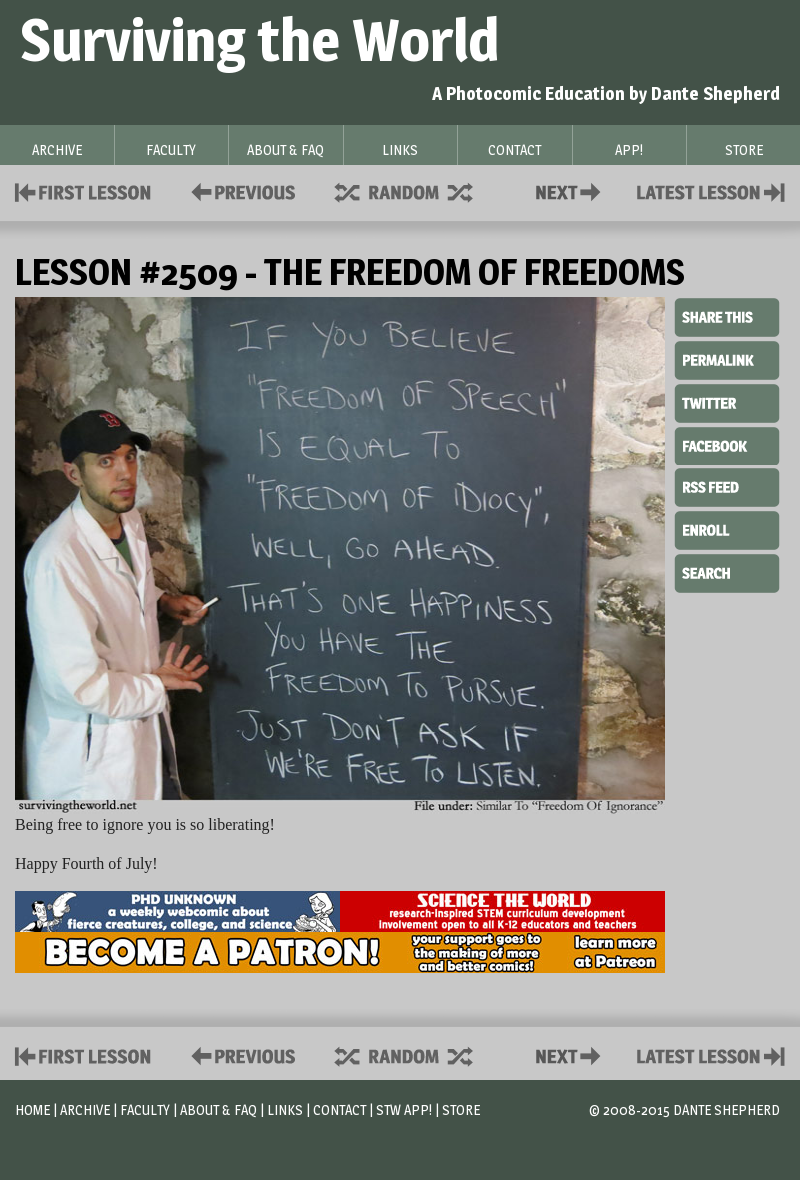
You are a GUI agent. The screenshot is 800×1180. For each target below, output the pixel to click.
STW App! (404, 1109)
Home (32, 1109)
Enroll (727, 528)
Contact (572, 190)
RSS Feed (727, 486)
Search (727, 571)
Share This (727, 318)
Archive (85, 1109)
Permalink (727, 360)
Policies (239, 190)
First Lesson (83, 190)
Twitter (727, 402)
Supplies (417, 190)
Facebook (727, 444)
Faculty (145, 1109)
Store (461, 1109)
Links (285, 1109)
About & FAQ (218, 1109)
